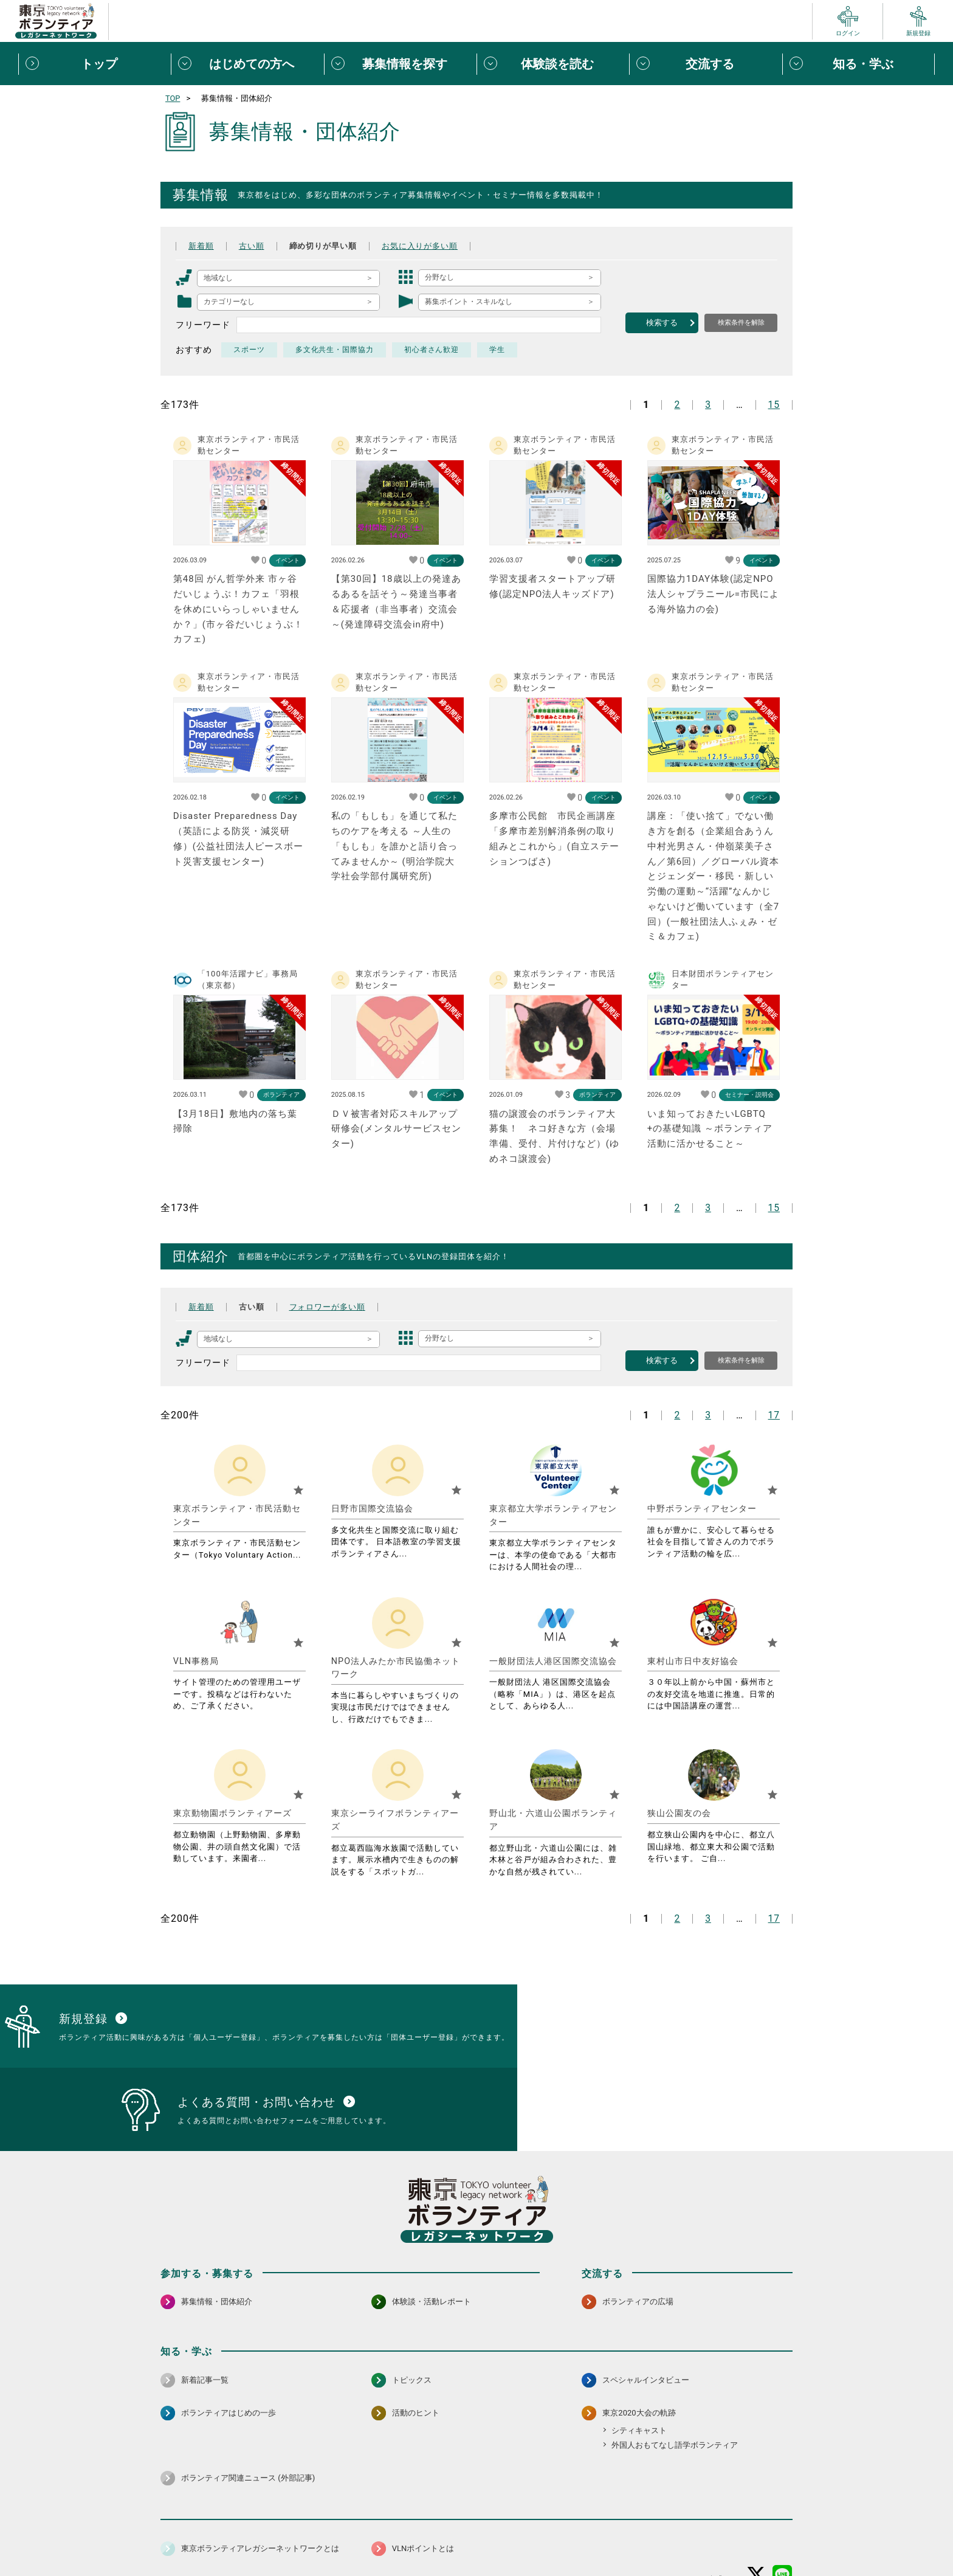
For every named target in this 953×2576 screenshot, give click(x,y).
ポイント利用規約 (618, 2536)
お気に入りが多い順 (432, 245)
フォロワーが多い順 (334, 1306)
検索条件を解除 (741, 322)
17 (774, 1415)
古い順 (254, 245)
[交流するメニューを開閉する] (705, 64)
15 (774, 404)
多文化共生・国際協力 (334, 349)
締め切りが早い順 (329, 245)
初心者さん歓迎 (432, 349)
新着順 (202, 245)
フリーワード (203, 325)
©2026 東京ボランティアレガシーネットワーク (476, 2563)
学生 (498, 349)
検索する (662, 322)
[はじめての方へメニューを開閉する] (247, 64)
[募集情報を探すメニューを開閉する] (400, 64)
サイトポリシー (280, 2536)
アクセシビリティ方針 (438, 2536)
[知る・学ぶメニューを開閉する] (858, 64)
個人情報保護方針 (354, 2536)
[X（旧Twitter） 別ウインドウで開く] (756, 2504)
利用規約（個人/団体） (532, 2536)
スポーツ (249, 349)
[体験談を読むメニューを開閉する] (552, 64)
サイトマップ (214, 2536)
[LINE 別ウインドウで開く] (782, 2504)
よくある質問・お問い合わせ (713, 2536)
